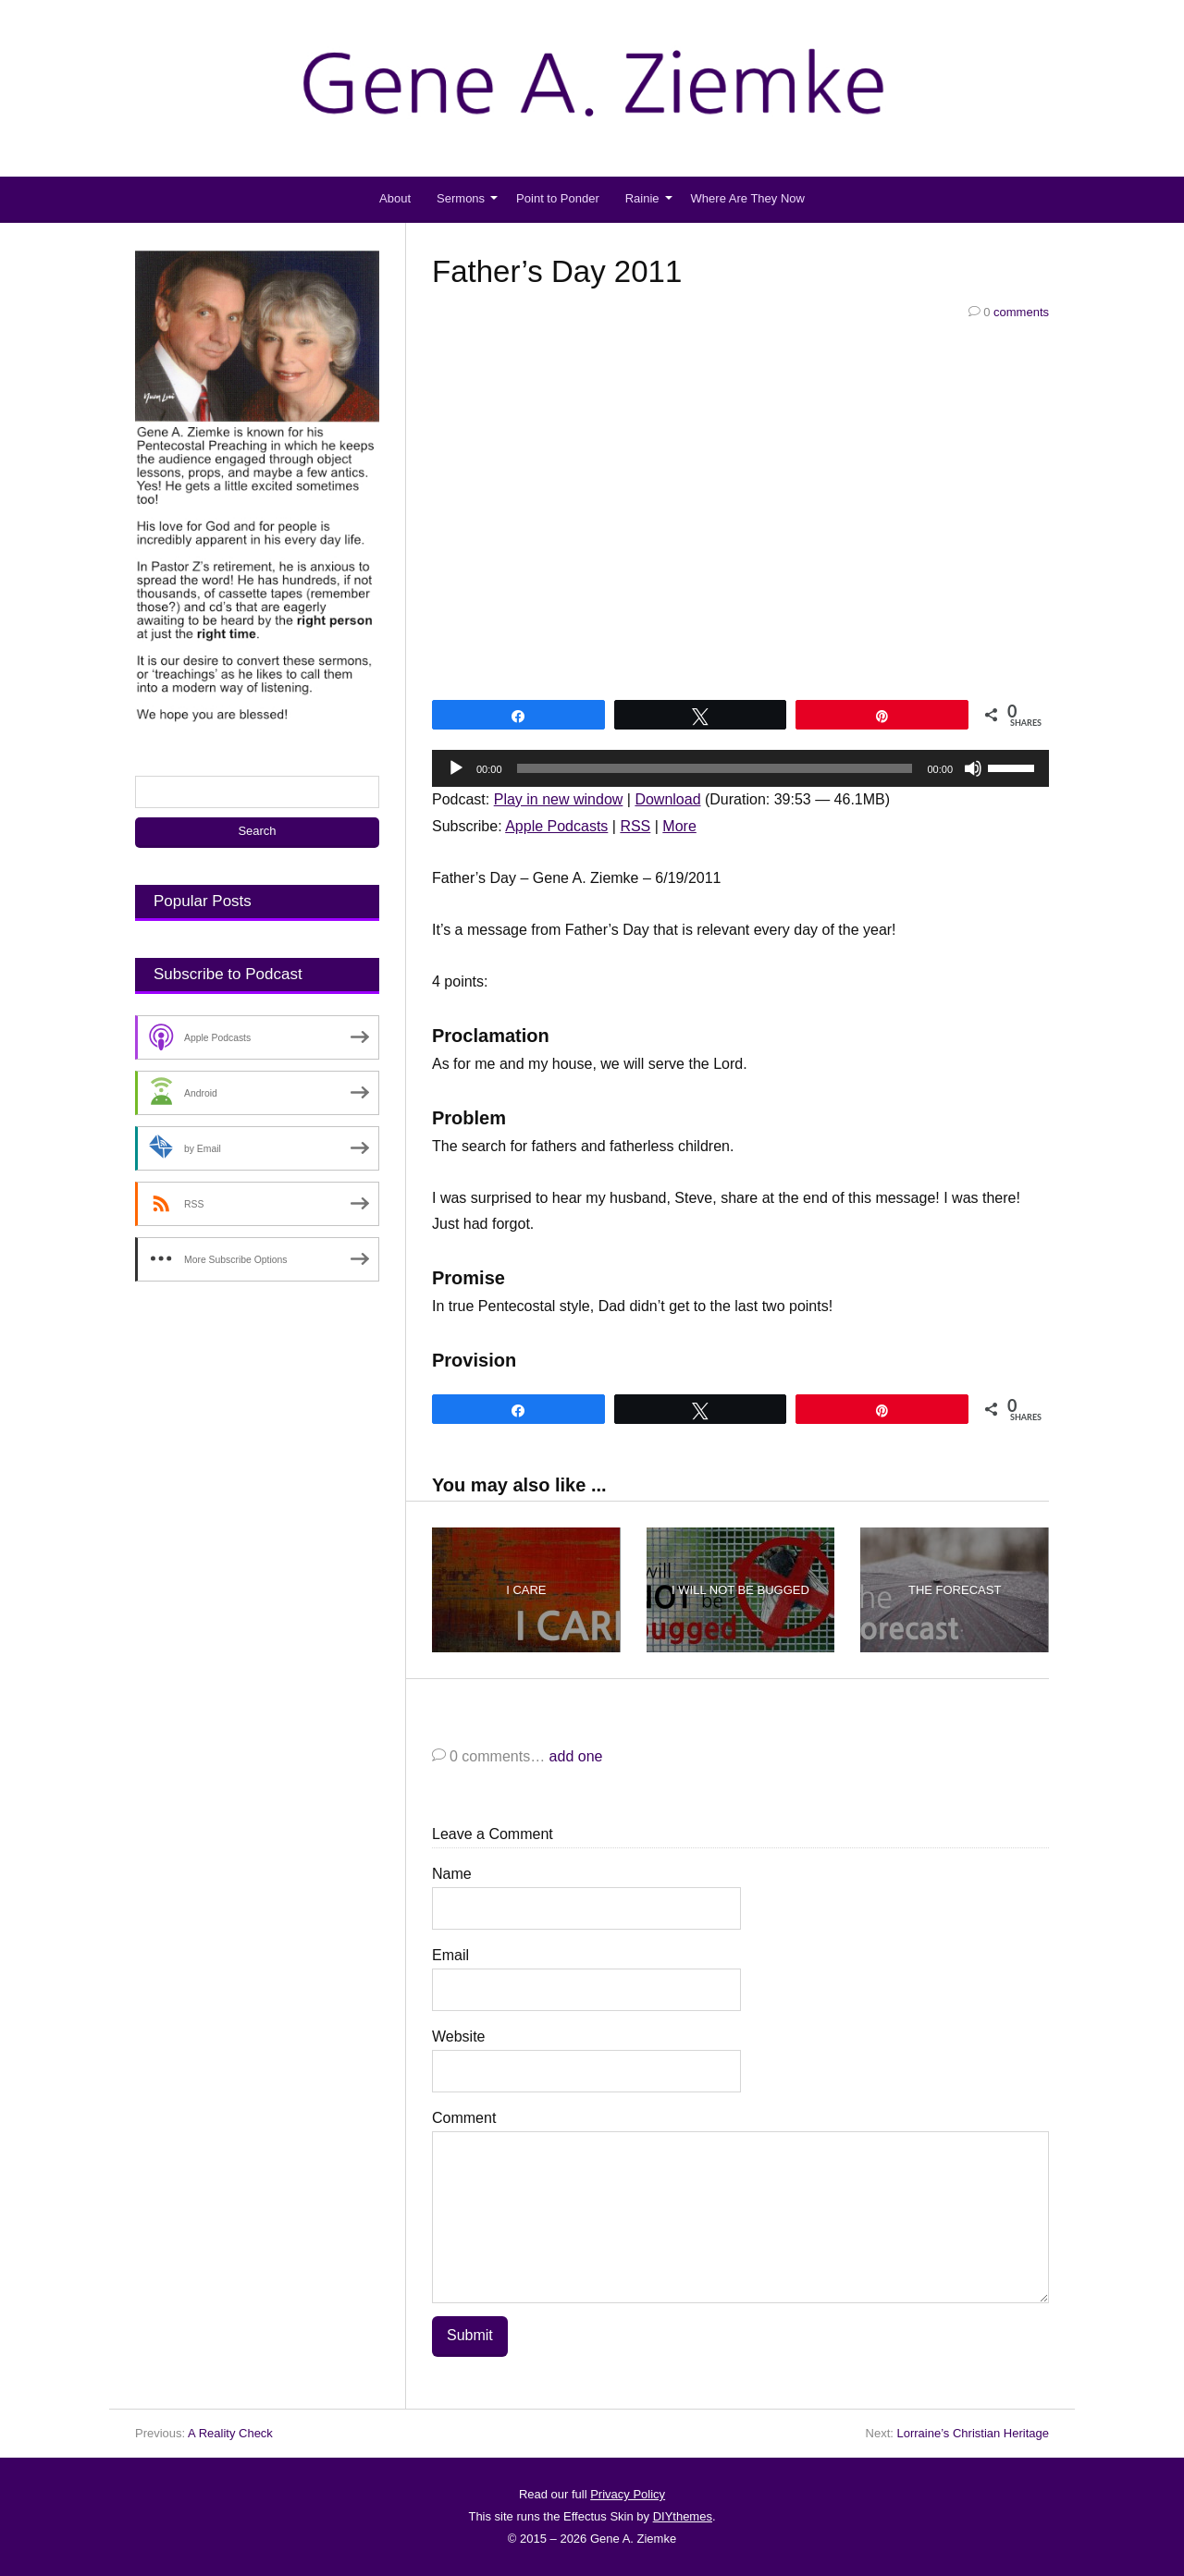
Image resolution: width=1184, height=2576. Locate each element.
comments (1008, 312)
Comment (464, 2119)
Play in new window (558, 799)
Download (667, 799)
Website (459, 2037)
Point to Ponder (557, 198)
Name (452, 1875)
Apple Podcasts (556, 826)
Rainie (642, 198)
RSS (635, 826)
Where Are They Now (748, 198)
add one (576, 1757)
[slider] (715, 768)
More (679, 826)
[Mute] (973, 768)
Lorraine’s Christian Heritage (972, 2433)
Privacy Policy (627, 2494)
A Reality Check (230, 2433)
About (395, 198)
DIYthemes (682, 2516)
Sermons (461, 198)
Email (450, 1956)
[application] (740, 768)
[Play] (456, 768)
